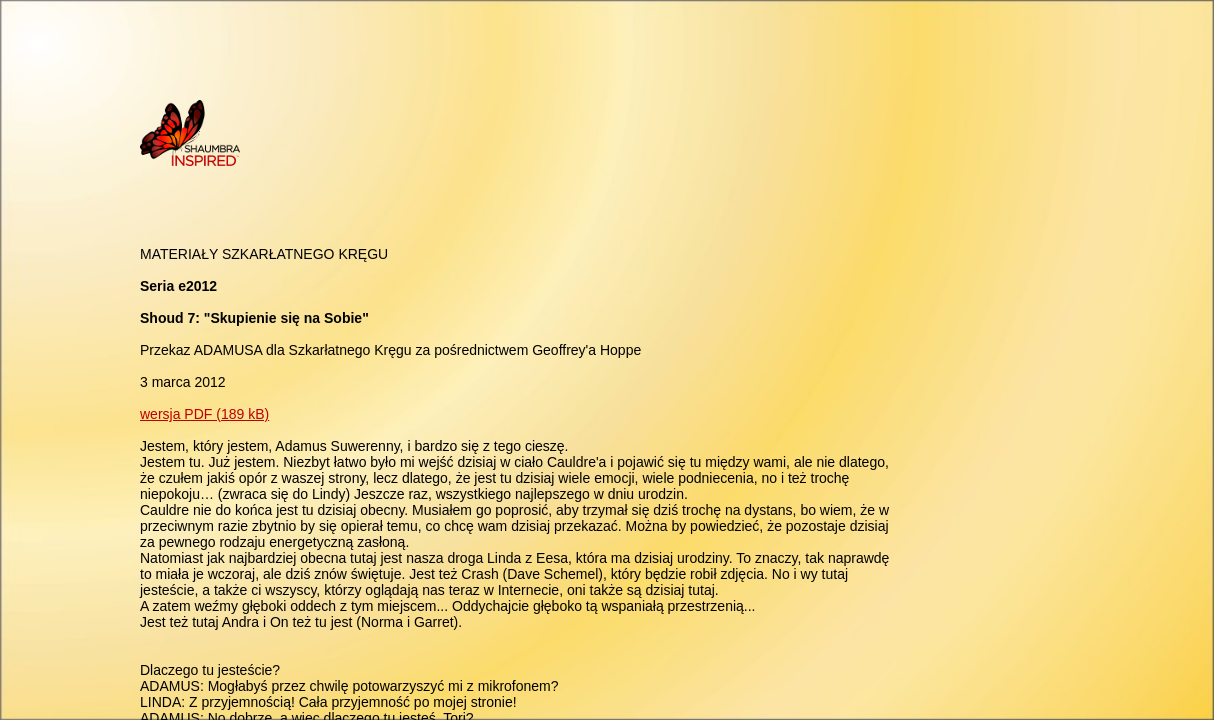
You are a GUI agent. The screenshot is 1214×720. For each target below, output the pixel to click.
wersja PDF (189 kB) (204, 414)
